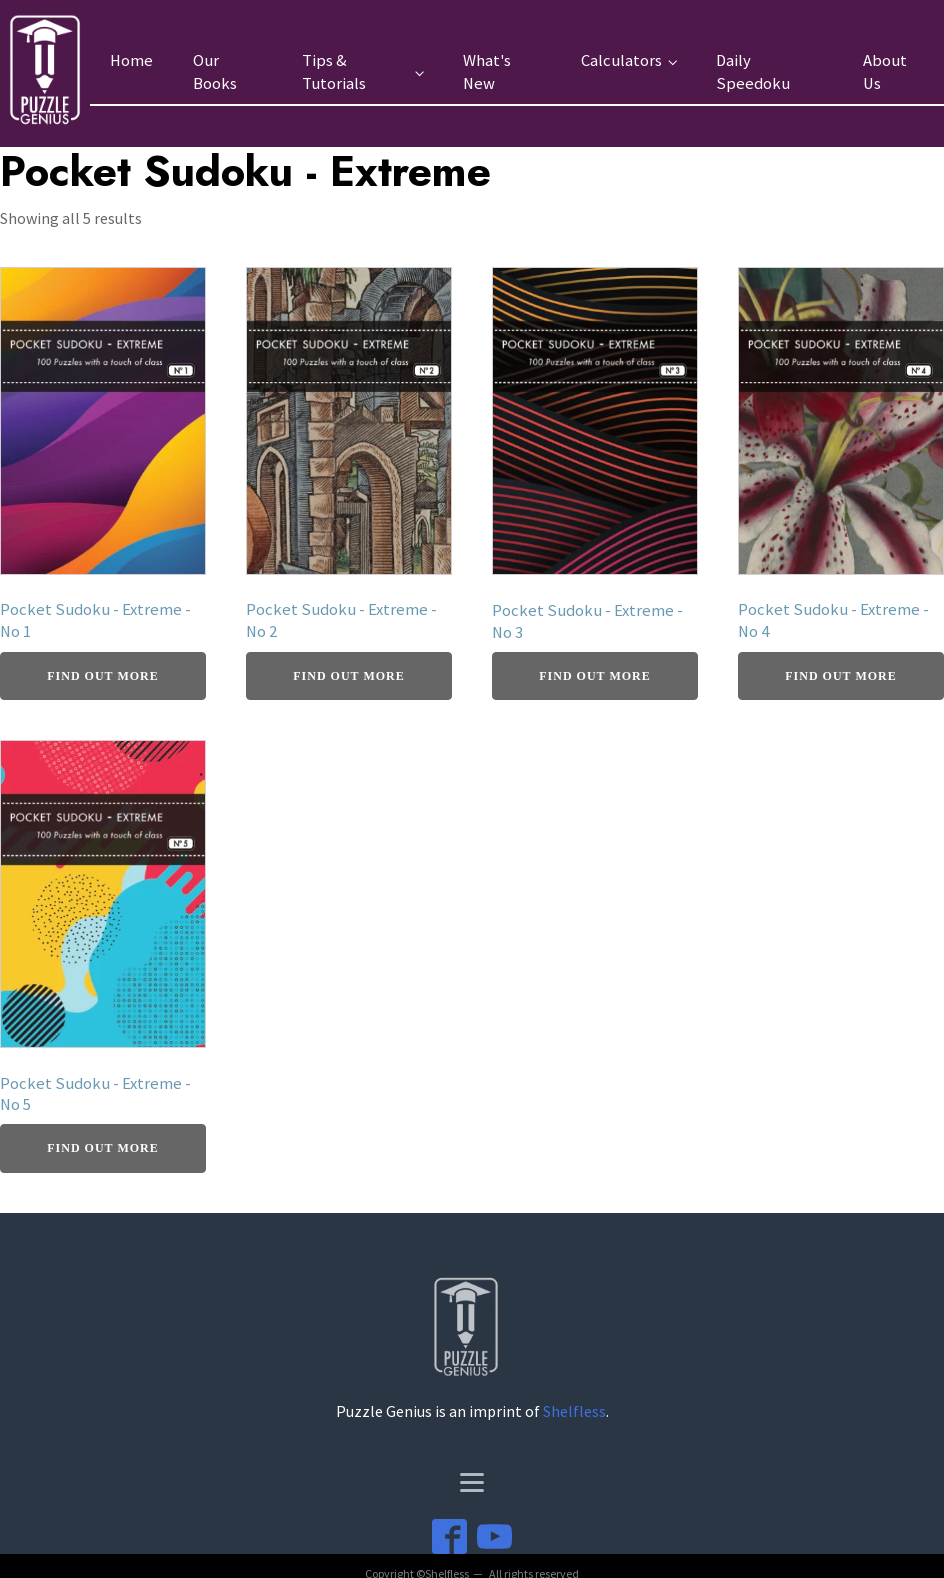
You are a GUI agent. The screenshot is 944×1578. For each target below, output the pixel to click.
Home (131, 60)
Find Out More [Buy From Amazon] (102, 676)
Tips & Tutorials (334, 72)
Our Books (215, 72)
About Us (885, 72)
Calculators (621, 60)
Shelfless (574, 1411)
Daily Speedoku (753, 72)
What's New (487, 72)
